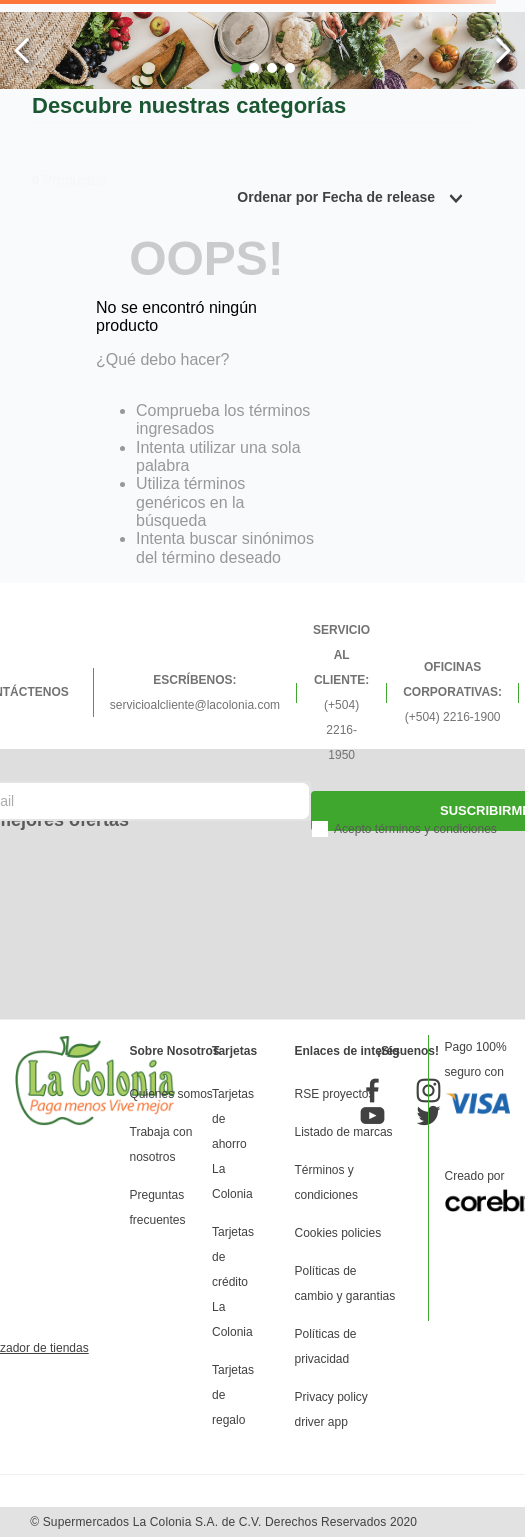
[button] (236, 68)
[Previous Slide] (22, 50)
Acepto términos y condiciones (415, 829)
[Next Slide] (502, 50)
